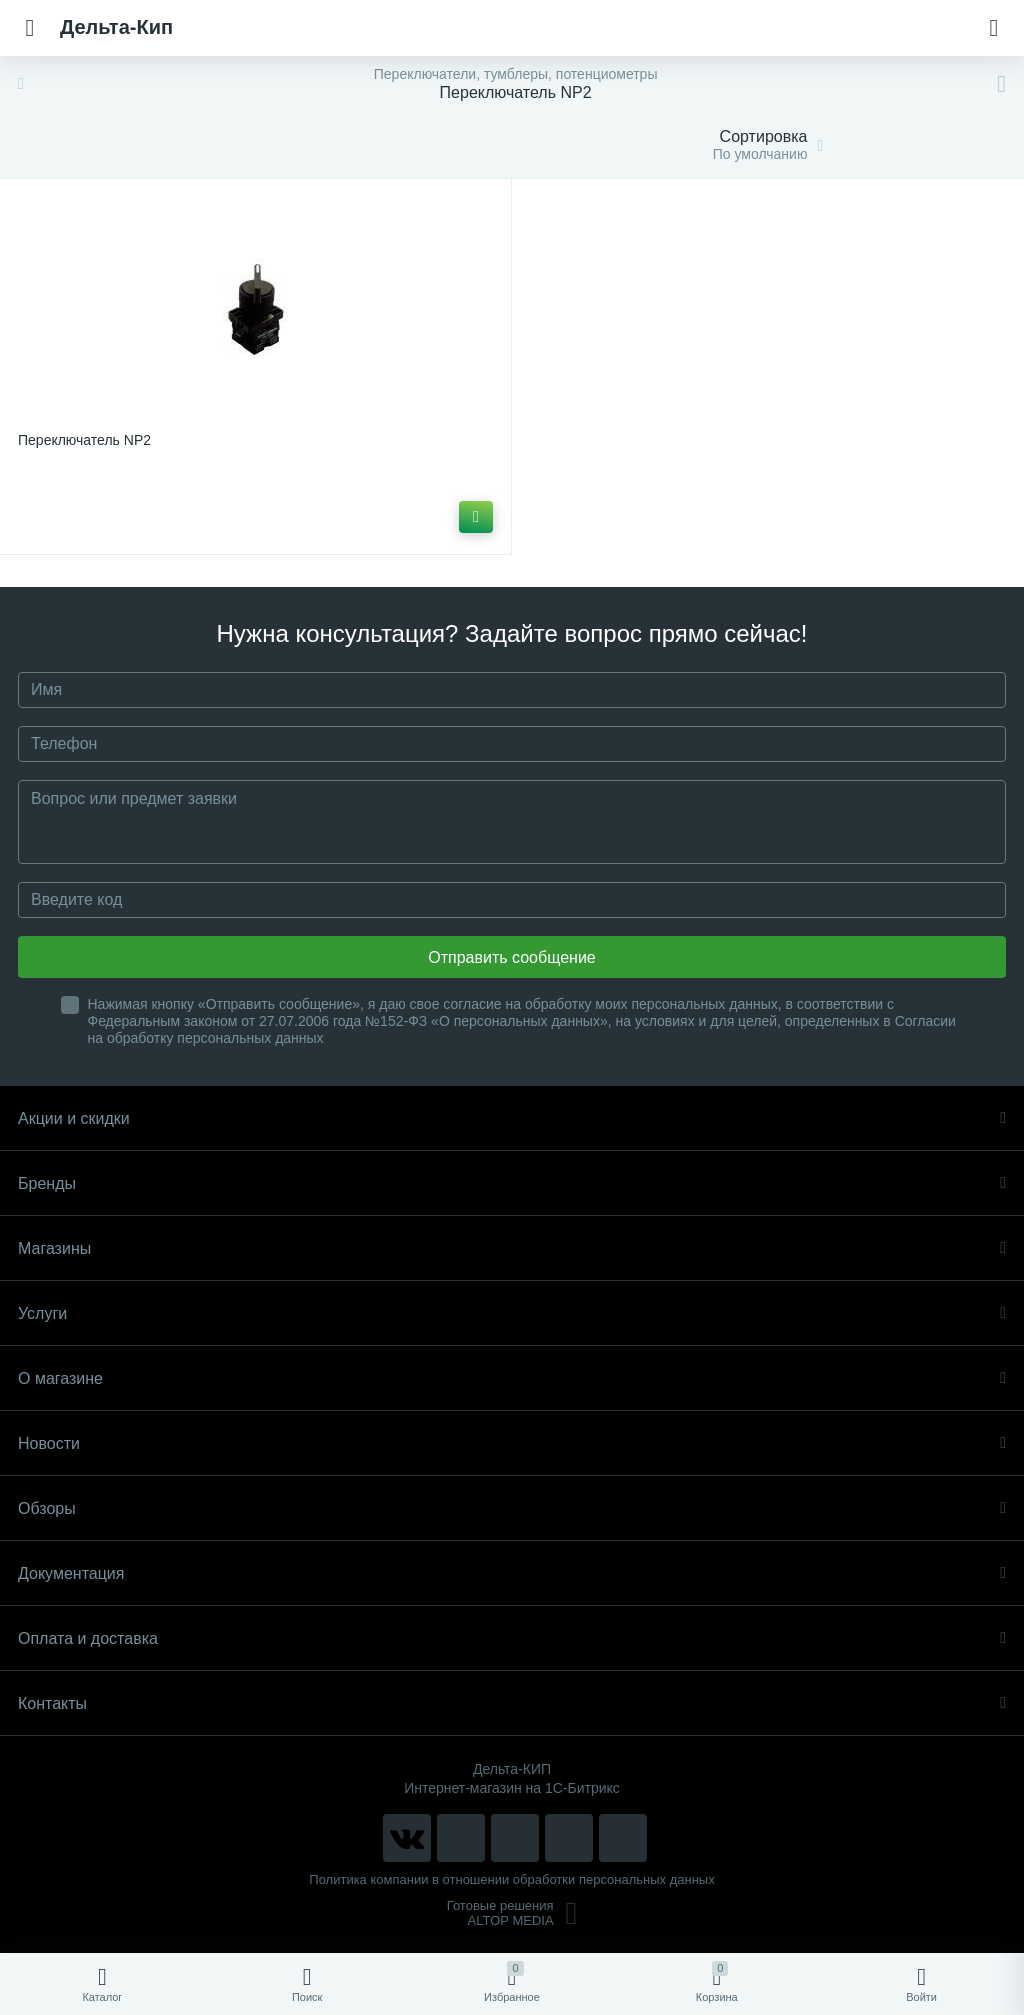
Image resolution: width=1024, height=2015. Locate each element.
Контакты (512, 1703)
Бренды (512, 1183)
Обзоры (512, 1508)
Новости (512, 1443)
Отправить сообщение (511, 957)
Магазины (512, 1248)
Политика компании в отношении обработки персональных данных (511, 1879)
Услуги (512, 1313)
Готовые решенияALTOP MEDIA (512, 1913)
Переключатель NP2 (84, 440)
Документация (512, 1573)
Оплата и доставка (512, 1638)
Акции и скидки (512, 1118)
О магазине (512, 1378)
